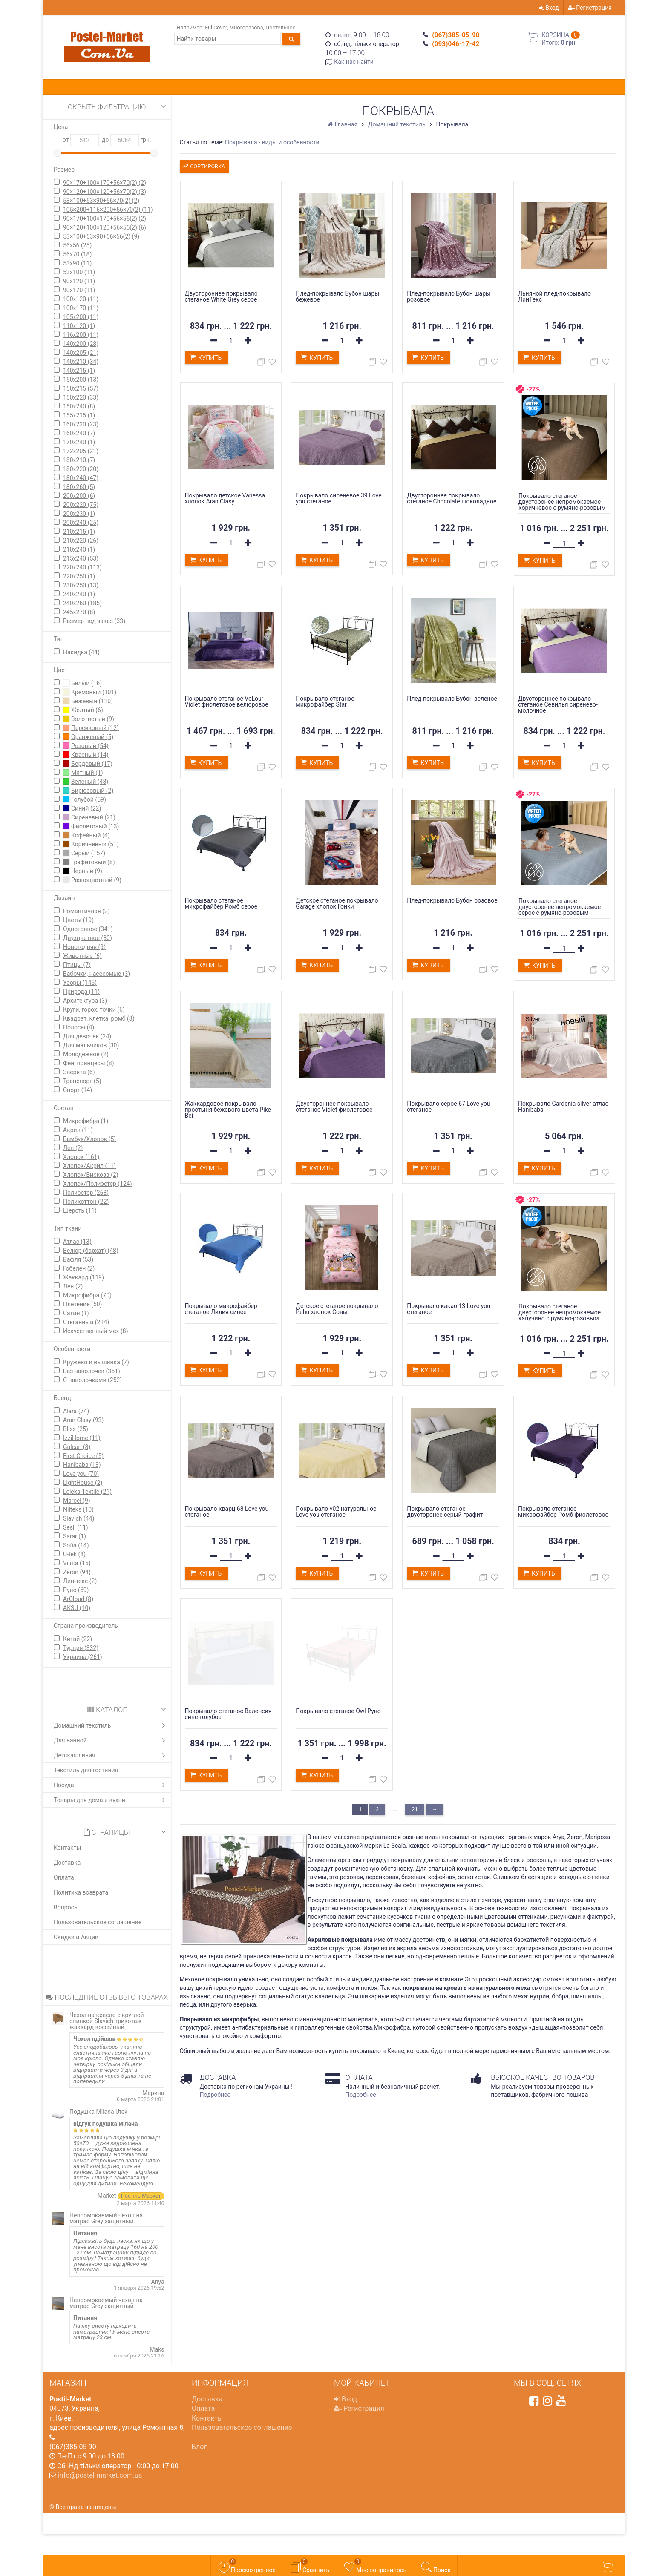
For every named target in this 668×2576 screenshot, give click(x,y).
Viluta (77, 1563)
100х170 (80, 308)
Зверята (79, 1072)
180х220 (80, 469)
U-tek (74, 1554)
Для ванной (111, 1740)
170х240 (79, 442)
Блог (199, 2447)
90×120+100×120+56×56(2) (104, 227)
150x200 (80, 379)
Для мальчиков (91, 1045)
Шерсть (80, 1210)
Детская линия (111, 1755)
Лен (73, 1147)
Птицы (77, 964)
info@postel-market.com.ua (100, 2475)
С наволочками (92, 1380)
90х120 (79, 281)
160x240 (79, 433)
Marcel (76, 1500)
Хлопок (81, 1156)
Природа (81, 991)
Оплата (64, 1877)
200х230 (79, 513)
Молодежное (86, 1054)
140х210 (80, 361)
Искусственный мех (95, 1331)
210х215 (79, 531)
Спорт (77, 1090)
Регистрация (590, 7)
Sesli (75, 1527)
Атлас (77, 1241)
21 (415, 1809)
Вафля (78, 1259)
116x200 (80, 334)
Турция (80, 1647)
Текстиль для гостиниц (86, 1770)
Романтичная (86, 911)
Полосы (78, 1027)
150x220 (80, 397)
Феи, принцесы (88, 1063)
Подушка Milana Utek (98, 2112)
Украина (82, 1656)
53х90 (77, 263)
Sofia (76, 1545)
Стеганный (86, 1322)
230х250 (80, 585)
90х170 (79, 290)
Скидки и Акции (76, 1937)
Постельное (280, 27)
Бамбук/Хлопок (89, 1139)
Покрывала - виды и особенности (272, 142)
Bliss (75, 1429)
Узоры (80, 982)
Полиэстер (86, 1192)
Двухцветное (87, 937)
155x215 (79, 415)
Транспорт (82, 1081)
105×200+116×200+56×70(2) (108, 209)
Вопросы (66, 1907)
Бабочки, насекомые (96, 973)
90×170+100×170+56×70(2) (104, 182)
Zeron (77, 1572)
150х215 (80, 388)
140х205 (80, 352)
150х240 (79, 406)
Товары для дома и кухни (111, 1800)
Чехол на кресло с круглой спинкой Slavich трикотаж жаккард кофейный (106, 2021)
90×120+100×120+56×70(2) (104, 191)
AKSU (76, 1607)
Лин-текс (80, 1581)
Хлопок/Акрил (89, 1165)
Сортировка (203, 165)
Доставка (67, 1862)
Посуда (111, 1785)
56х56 (77, 245)
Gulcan (76, 1446)
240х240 (79, 594)
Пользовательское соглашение (97, 1922)
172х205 (80, 451)
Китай (77, 1639)
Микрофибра (85, 1121)
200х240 (80, 522)
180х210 (79, 460)
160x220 (80, 424)
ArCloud (78, 1599)
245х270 (79, 612)
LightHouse (82, 1482)
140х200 (80, 343)
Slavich (78, 1518)
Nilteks (78, 1509)
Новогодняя (84, 946)
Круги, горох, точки (94, 1009)
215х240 (80, 558)
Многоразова (246, 27)
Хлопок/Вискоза (90, 1174)
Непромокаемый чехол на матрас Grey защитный (106, 2218)
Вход (549, 7)
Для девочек (87, 1036)
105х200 (80, 316)
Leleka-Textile (87, 1491)
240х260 (82, 603)
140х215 (79, 370)
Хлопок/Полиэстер (97, 1183)
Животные (82, 955)
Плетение (82, 1304)
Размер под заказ (94, 621)
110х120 (79, 325)
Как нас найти (354, 61)
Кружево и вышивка (96, 1362)
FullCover (216, 27)
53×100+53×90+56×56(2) (101, 236)
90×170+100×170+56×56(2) (104, 218)
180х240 (80, 477)
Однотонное (88, 929)
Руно (76, 1590)
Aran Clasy (83, 1420)
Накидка (81, 652)
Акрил (78, 1130)
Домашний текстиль (111, 1725)
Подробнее (215, 2094)
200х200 (79, 495)
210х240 (79, 549)
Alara (76, 1411)
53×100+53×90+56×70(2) (101, 200)
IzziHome (82, 1438)
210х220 (80, 540)
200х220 (80, 504)
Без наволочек (91, 1371)
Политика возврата (81, 1892)
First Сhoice (83, 1455)
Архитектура (85, 1000)
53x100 (79, 272)
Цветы (78, 920)
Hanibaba (82, 1464)
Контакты (67, 1847)
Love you (81, 1473)
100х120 (80, 299)
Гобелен (79, 1268)
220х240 (82, 567)
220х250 (79, 576)
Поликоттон (86, 1201)
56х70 (77, 254)
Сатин (76, 1313)
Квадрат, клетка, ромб (99, 1018)
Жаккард (83, 1277)
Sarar (74, 1536)
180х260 (79, 486)
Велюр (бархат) (90, 1250)
